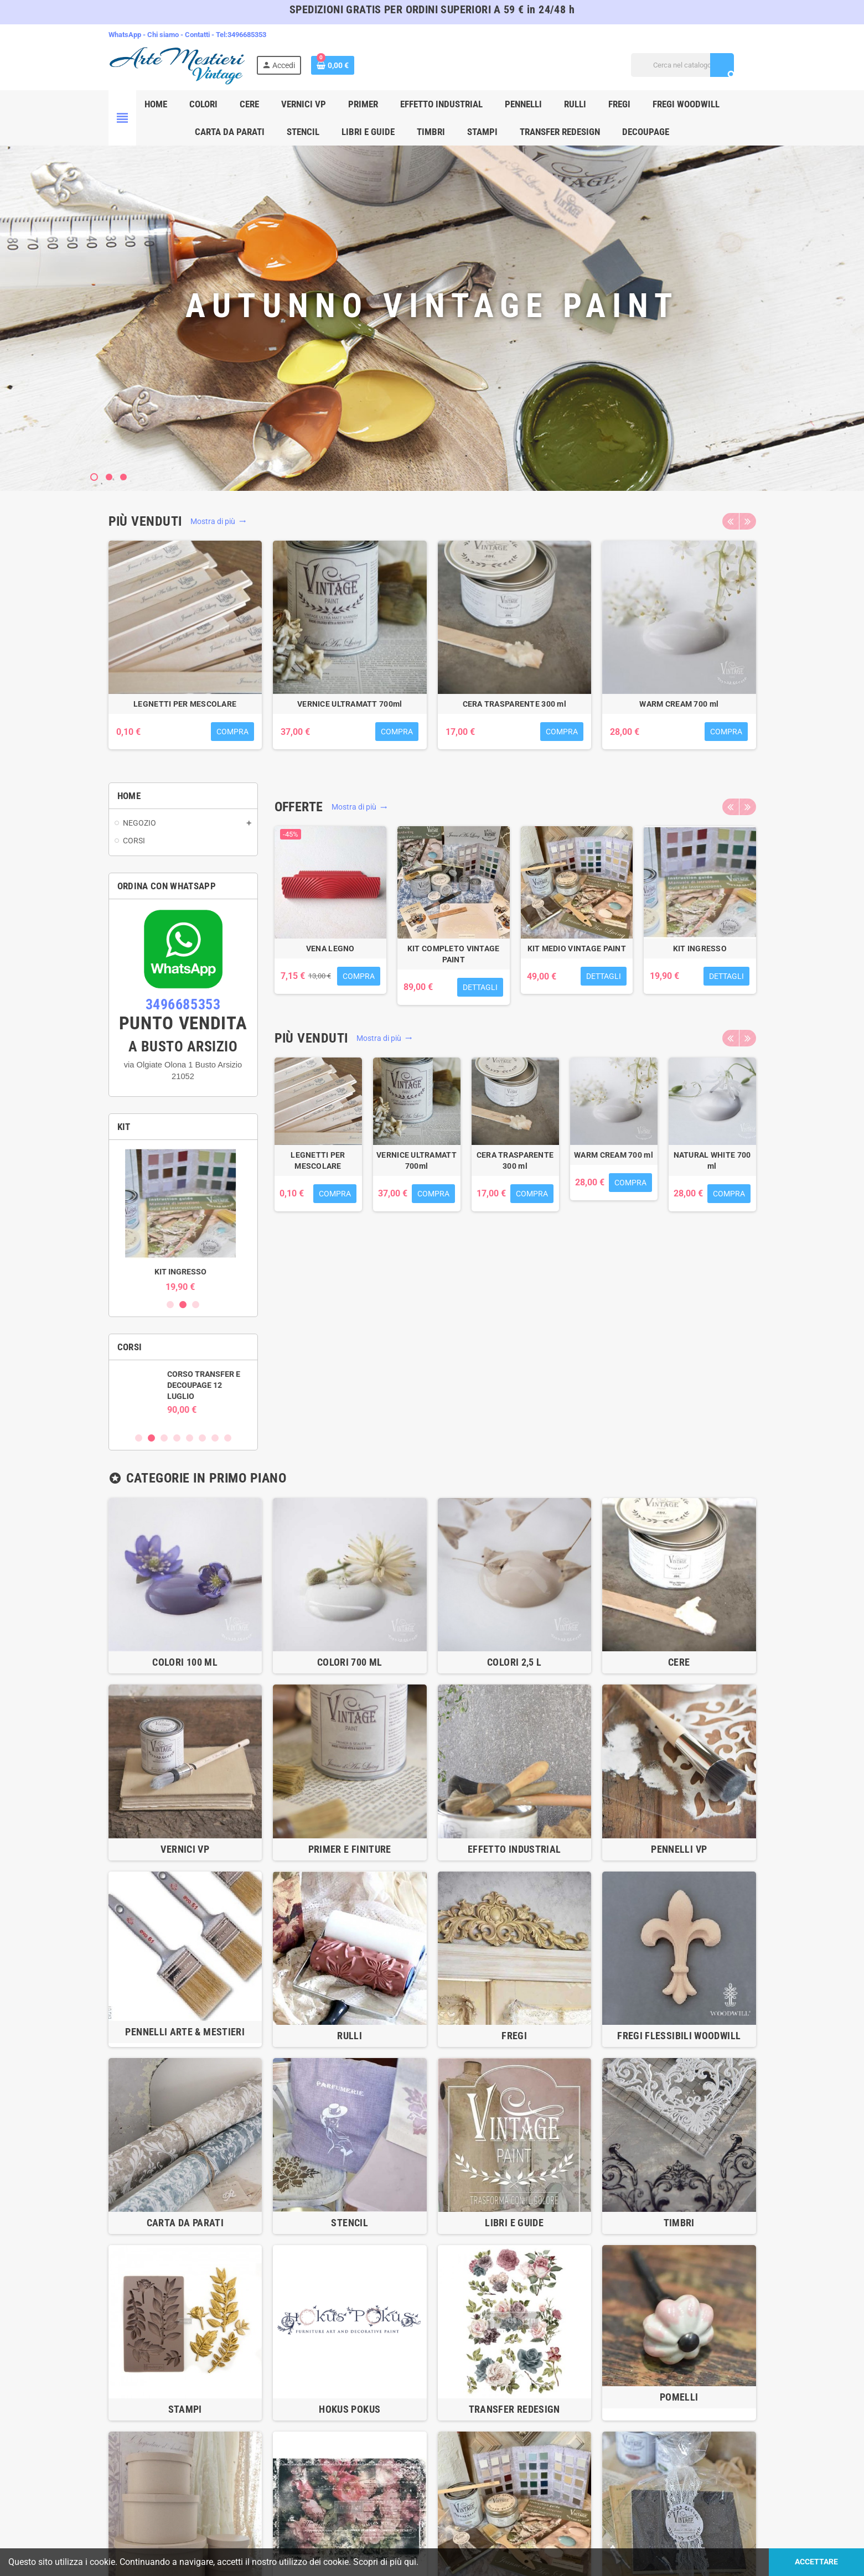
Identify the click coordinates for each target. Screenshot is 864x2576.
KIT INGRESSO (183, 1271)
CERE (679, 1662)
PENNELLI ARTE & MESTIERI (185, 2032)
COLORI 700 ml (349, 1662)
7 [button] (215, 1438)
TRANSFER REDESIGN (514, 2409)
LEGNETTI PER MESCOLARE (184, 703)
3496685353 (246, 34)
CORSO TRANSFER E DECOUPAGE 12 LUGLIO (206, 1385)
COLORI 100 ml (185, 1662)
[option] (185, 651)
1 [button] (170, 1304)
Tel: (221, 34)
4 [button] (176, 1438)
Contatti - (200, 34)
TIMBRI (679, 2222)
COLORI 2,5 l (514, 1662)
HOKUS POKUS (349, 2409)
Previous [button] (730, 521)
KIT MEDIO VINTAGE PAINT (576, 948)
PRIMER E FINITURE (349, 1849)
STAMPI (185, 2409)
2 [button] (183, 1304)
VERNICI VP (185, 1849)
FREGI (514, 2035)
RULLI (349, 2035)
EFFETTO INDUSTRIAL (514, 1849)
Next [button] (747, 521)
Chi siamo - (166, 34)
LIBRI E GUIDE (514, 2222)
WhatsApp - (127, 34)
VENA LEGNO (330, 948)
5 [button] (189, 1438)
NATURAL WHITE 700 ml (712, 1160)
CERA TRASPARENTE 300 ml (514, 703)
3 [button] (195, 1304)
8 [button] (227, 1438)
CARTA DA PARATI (185, 2222)
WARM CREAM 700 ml (678, 703)
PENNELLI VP (679, 1849)
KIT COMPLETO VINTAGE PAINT (453, 954)
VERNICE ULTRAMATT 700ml (349, 703)
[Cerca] (682, 65)
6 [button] (202, 1438)
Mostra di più (218, 521)
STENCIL (349, 2222)
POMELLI (679, 2397)
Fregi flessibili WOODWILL (679, 2035)
